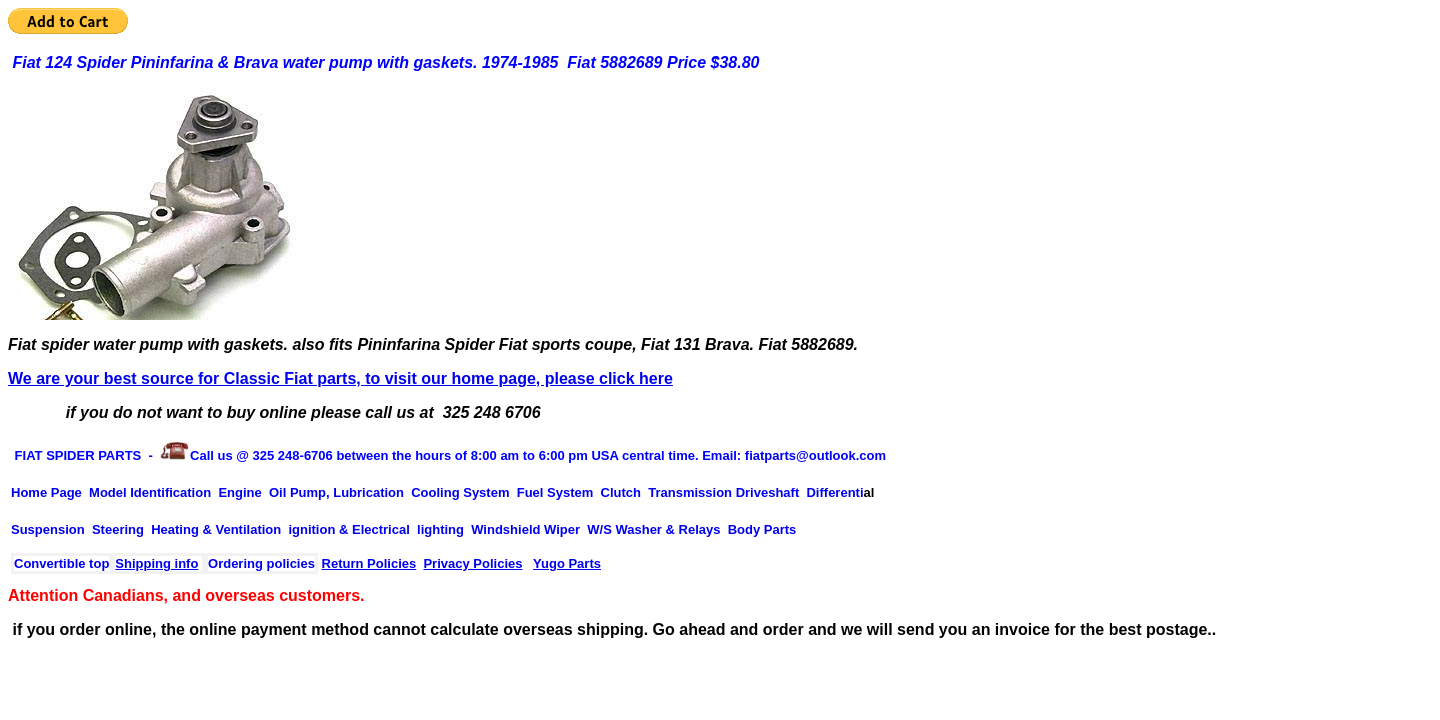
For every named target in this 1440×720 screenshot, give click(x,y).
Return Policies (369, 563)
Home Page (46, 492)
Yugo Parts (567, 563)
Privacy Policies (472, 563)
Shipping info (156, 563)
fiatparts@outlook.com (815, 455)
